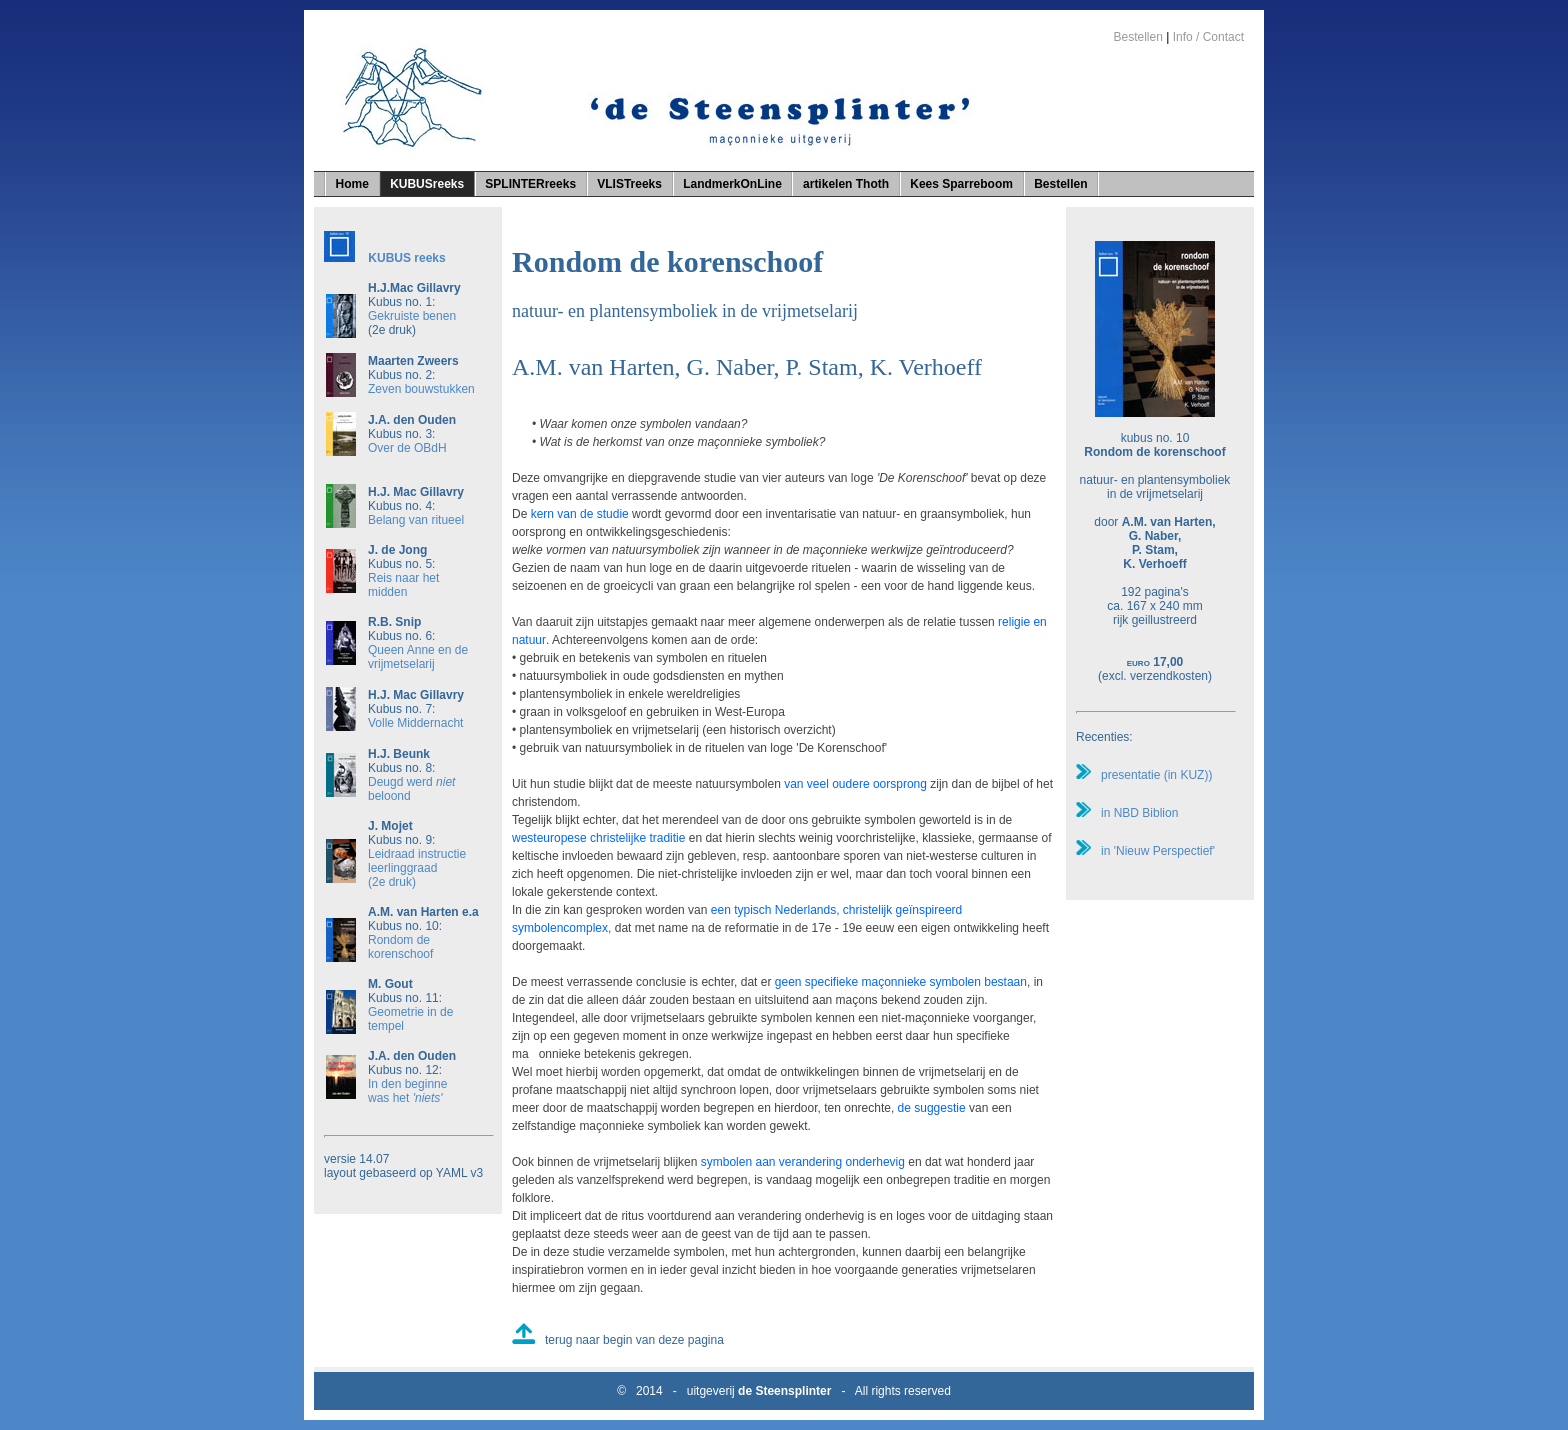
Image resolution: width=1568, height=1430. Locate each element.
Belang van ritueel (416, 520)
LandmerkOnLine (732, 184)
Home (352, 184)
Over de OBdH (407, 448)
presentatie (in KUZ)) (1144, 775)
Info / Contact (1208, 37)
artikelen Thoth (846, 184)
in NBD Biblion (1127, 813)
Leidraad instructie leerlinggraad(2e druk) (417, 868)
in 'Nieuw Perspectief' (1145, 851)
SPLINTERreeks (530, 184)
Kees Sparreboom (961, 184)
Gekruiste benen (412, 316)
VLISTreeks (629, 184)
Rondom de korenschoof (400, 947)
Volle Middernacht (415, 723)
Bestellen (1137, 37)
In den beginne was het (407, 1091)
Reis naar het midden (403, 585)
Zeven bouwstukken (421, 389)
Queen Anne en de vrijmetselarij (418, 657)
